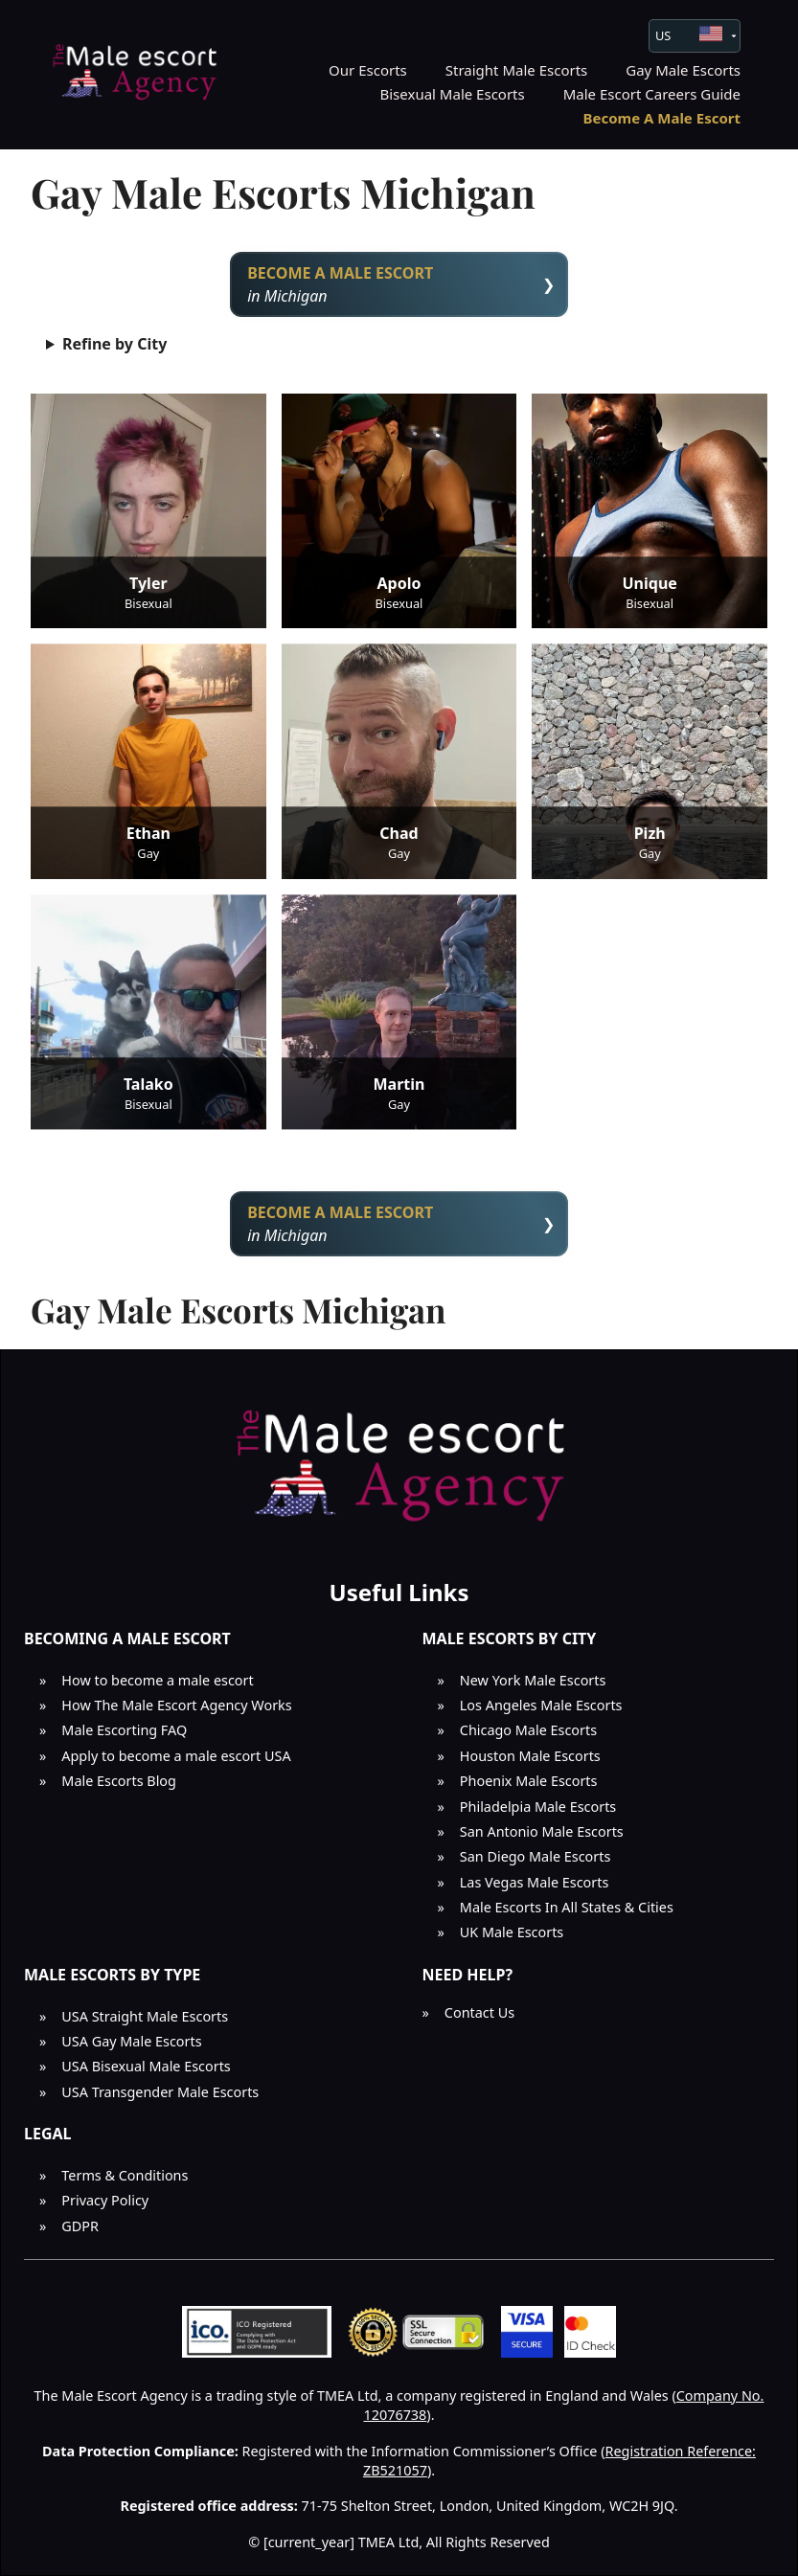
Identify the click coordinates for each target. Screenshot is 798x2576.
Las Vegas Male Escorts (534, 1882)
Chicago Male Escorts (528, 1730)
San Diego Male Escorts (535, 1856)
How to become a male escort (157, 1680)
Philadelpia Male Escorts (538, 1806)
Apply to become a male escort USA (175, 1756)
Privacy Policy (104, 2200)
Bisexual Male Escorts (452, 93)
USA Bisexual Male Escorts (145, 2066)
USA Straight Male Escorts (144, 2016)
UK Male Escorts (511, 1932)
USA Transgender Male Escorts (160, 2092)
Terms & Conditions (124, 2175)
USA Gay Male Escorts (131, 2041)
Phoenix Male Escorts (529, 1781)
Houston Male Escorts (530, 1756)
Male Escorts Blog (118, 1781)
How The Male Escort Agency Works (176, 1705)
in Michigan (399, 283)
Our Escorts (368, 69)
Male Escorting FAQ (124, 1730)
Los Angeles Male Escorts (541, 1705)
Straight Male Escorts (516, 69)
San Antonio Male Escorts (542, 1831)
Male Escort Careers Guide (652, 93)
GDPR (80, 2226)
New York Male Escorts (533, 1680)
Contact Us (479, 2012)
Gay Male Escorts (683, 69)
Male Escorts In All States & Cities (566, 1907)
